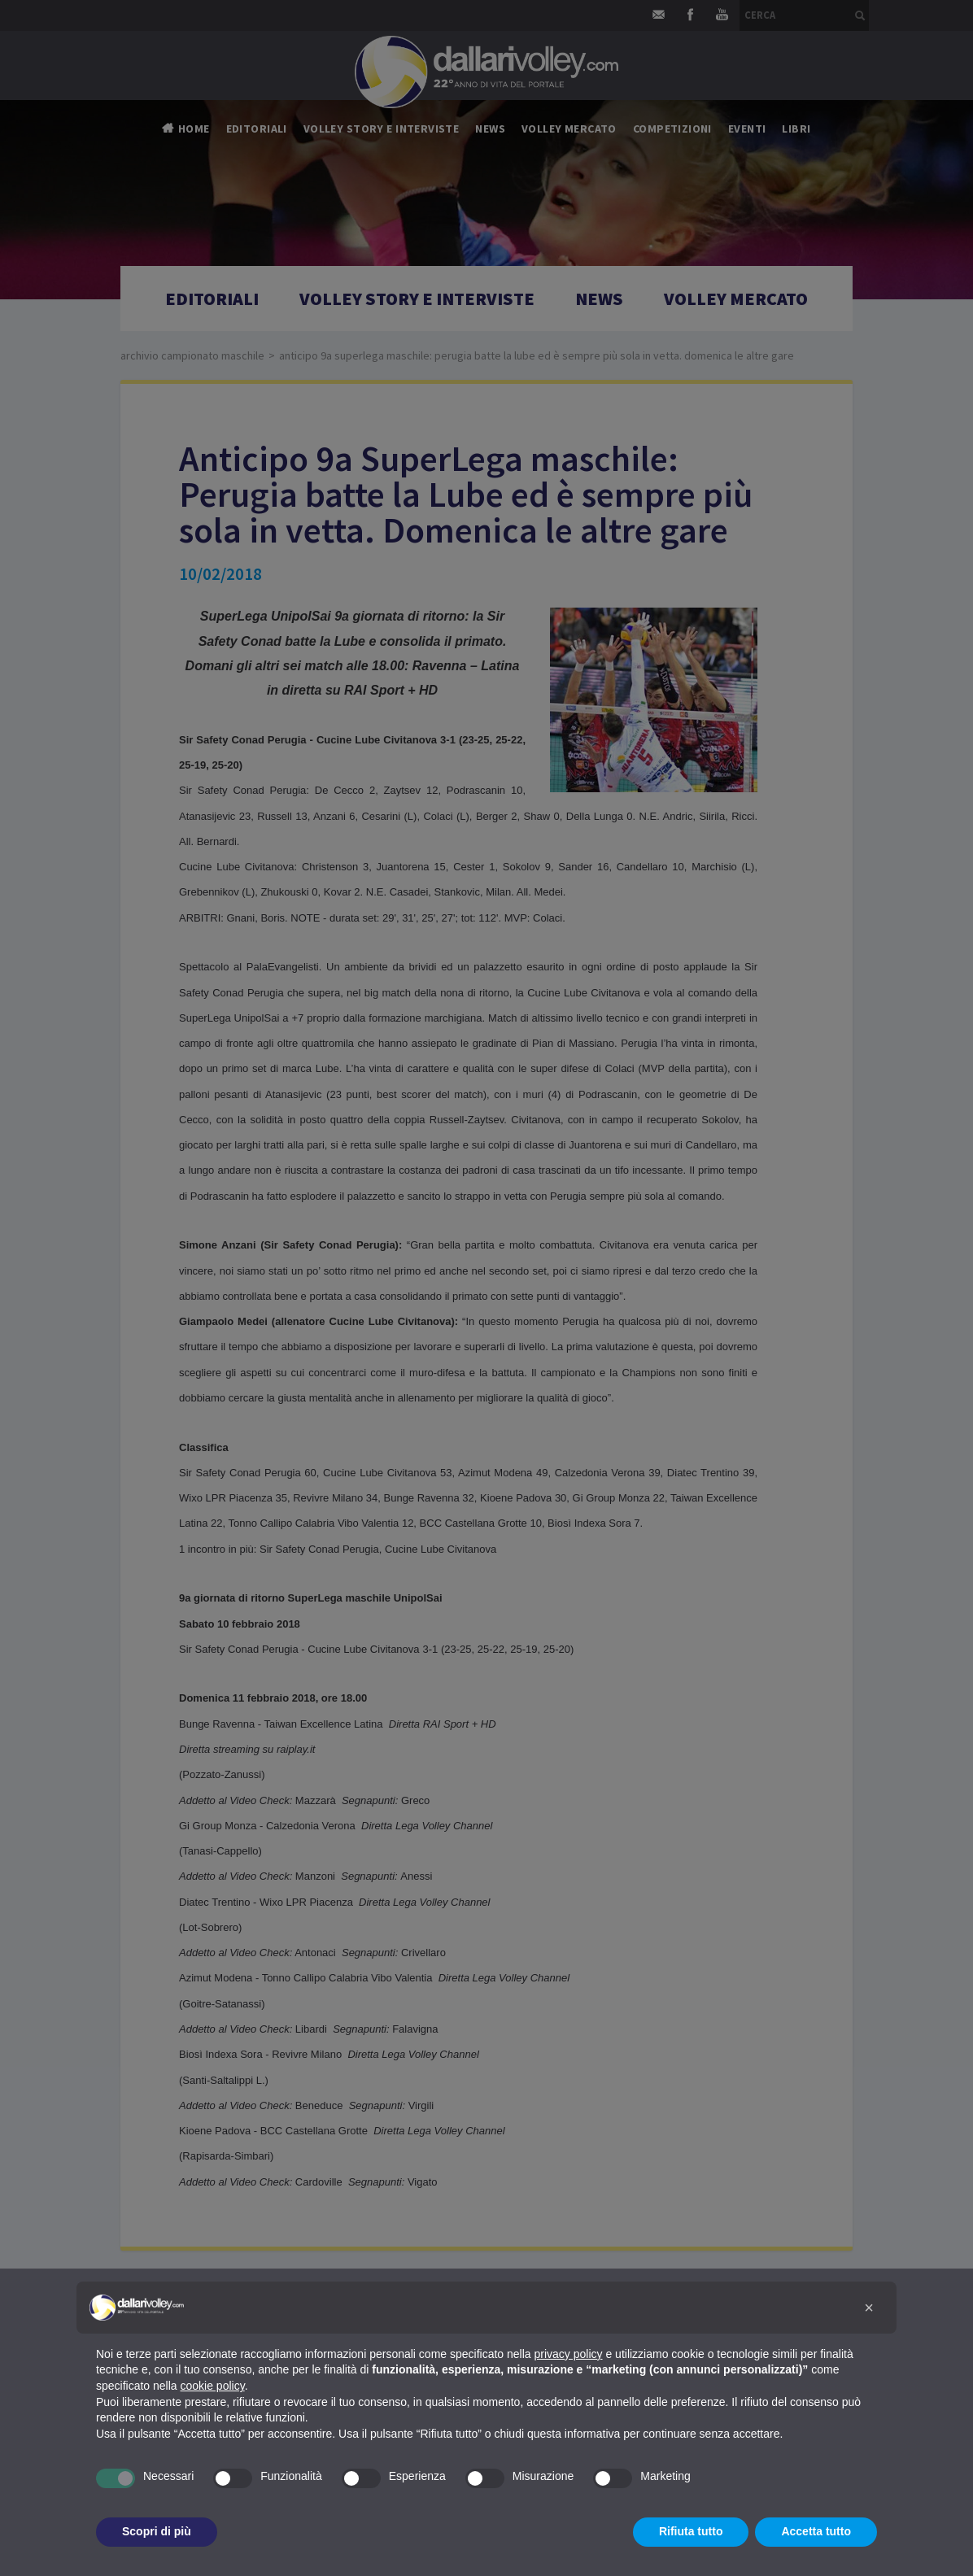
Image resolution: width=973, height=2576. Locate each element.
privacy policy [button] (568, 2353)
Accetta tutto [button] (816, 2531)
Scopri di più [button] (156, 2531)
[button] (869, 2308)
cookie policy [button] (213, 2385)
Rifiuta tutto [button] (691, 2531)
